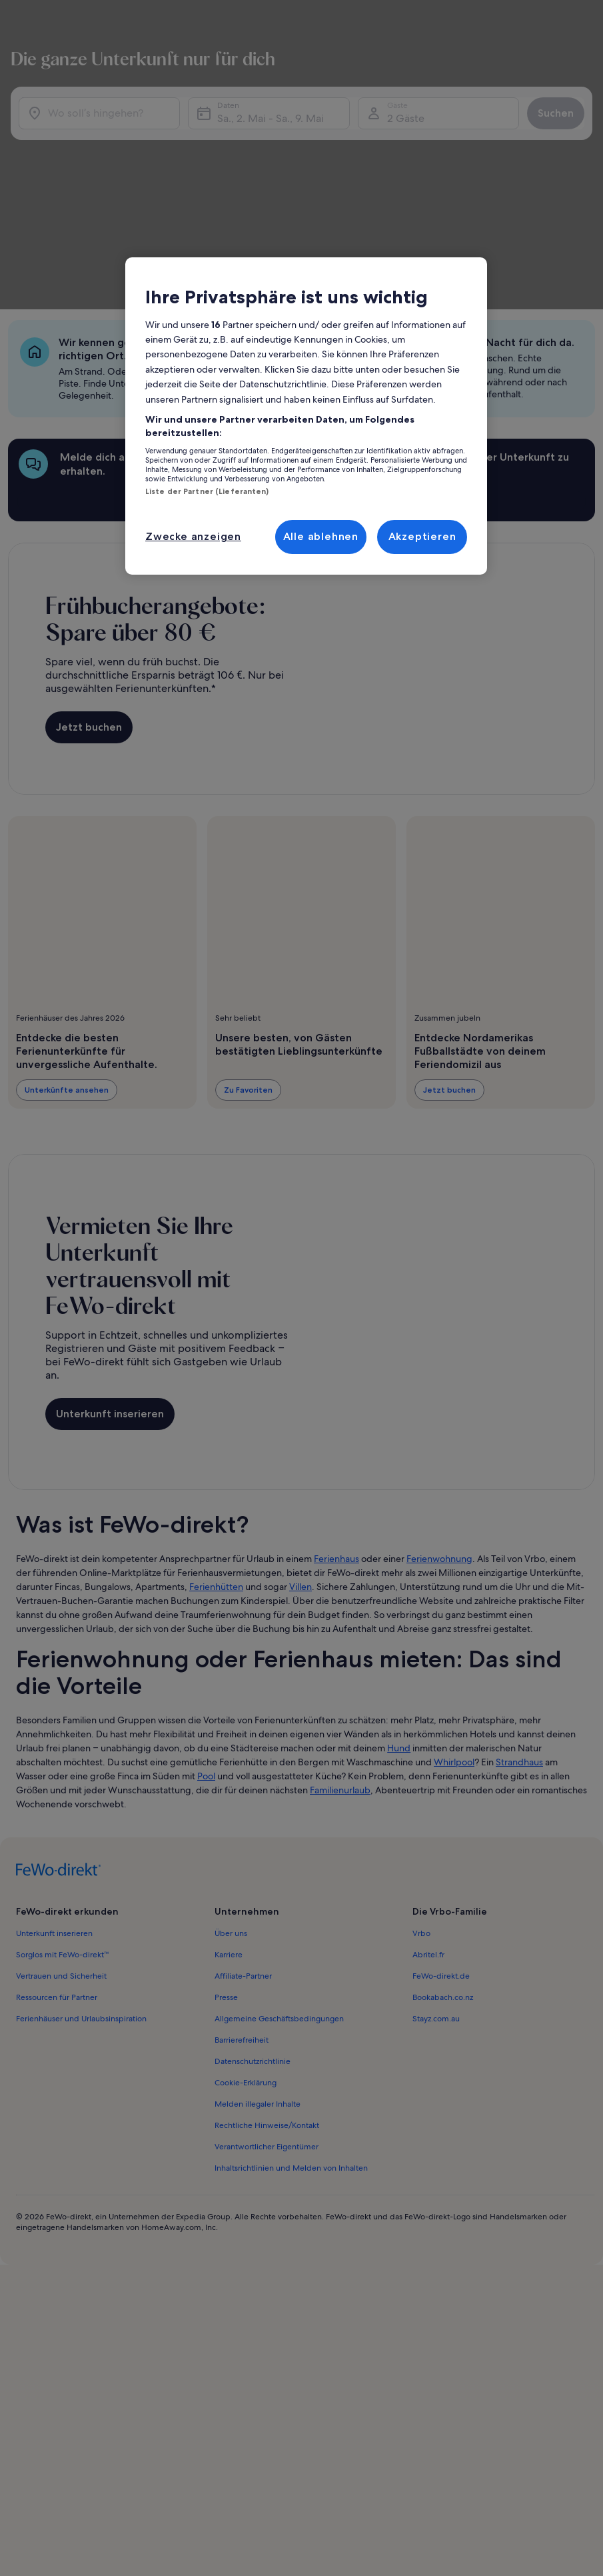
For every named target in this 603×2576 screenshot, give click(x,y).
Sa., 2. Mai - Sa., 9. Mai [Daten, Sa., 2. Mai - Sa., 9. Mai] (273, 112)
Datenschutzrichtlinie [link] (253, 1894)
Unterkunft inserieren (110, 1259)
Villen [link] (300, 1420)
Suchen (545, 107)
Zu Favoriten (248, 947)
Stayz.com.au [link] (436, 1852)
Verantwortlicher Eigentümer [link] (266, 1980)
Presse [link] (226, 1830)
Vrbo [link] (421, 1766)
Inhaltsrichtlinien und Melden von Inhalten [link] (291, 2001)
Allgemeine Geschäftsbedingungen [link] (279, 1852)
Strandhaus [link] (519, 1595)
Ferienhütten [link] (216, 1420)
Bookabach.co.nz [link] (442, 1830)
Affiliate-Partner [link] (243, 1809)
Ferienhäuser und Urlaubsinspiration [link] (81, 1852)
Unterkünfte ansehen (67, 947)
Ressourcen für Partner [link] (56, 1830)
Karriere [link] (229, 1788)
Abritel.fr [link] (428, 1788)
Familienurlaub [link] (340, 1623)
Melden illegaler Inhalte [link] (258, 1937)
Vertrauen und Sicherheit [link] (61, 1809)
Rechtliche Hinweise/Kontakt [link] (267, 1958)
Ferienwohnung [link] (439, 1392)
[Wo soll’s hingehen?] (109, 107)
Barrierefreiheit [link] (242, 1873)
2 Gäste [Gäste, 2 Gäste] (398, 112)
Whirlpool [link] (454, 1595)
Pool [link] (206, 1609)
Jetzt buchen (89, 584)
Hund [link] (398, 1581)
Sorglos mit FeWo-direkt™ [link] (62, 1788)
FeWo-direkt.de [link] (441, 1809)
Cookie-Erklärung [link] (246, 1916)
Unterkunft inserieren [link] (54, 1766)
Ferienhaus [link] (336, 1392)
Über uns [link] (231, 1766)
